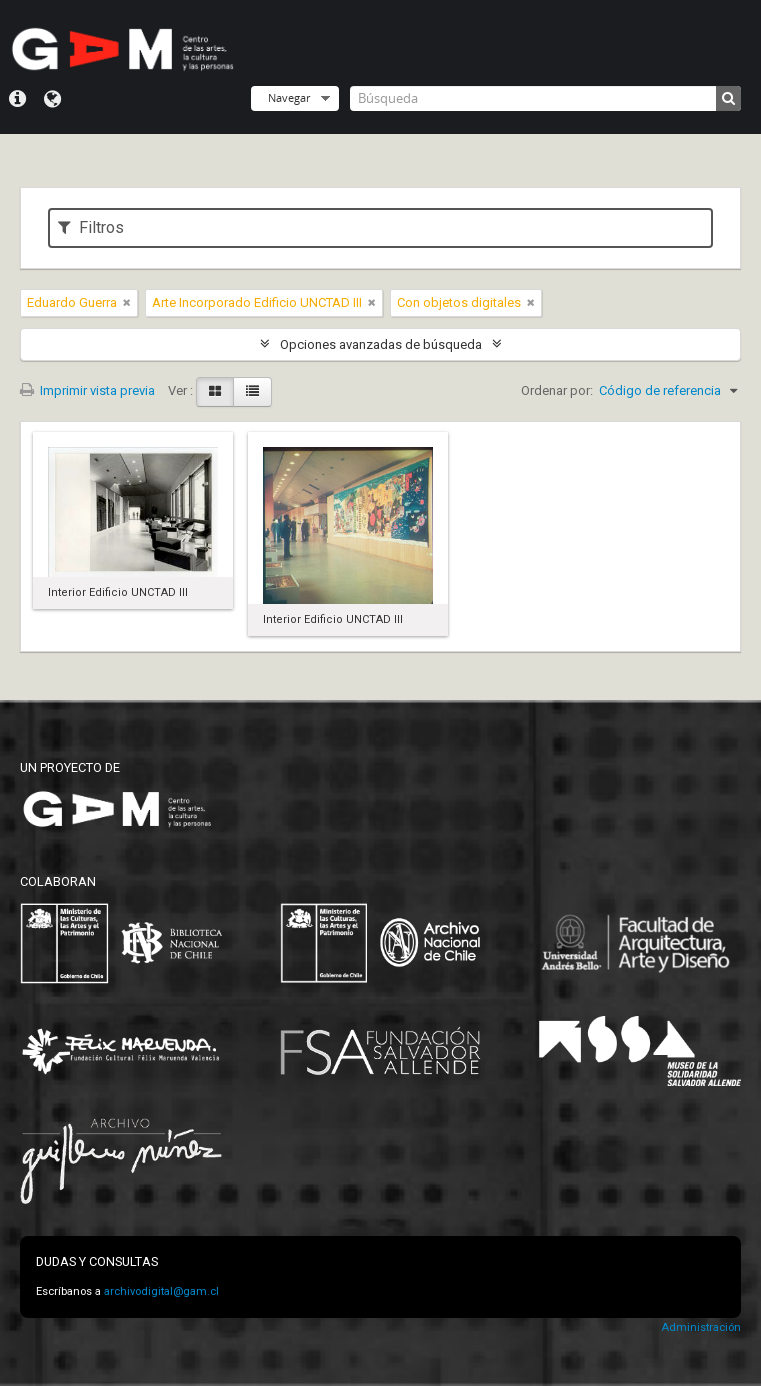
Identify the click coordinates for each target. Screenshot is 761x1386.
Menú (17, 99)
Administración (701, 1327)
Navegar (289, 97)
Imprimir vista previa (87, 390)
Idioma (52, 99)
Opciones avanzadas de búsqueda (381, 344)
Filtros (91, 227)
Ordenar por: (557, 390)
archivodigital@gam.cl (161, 1291)
